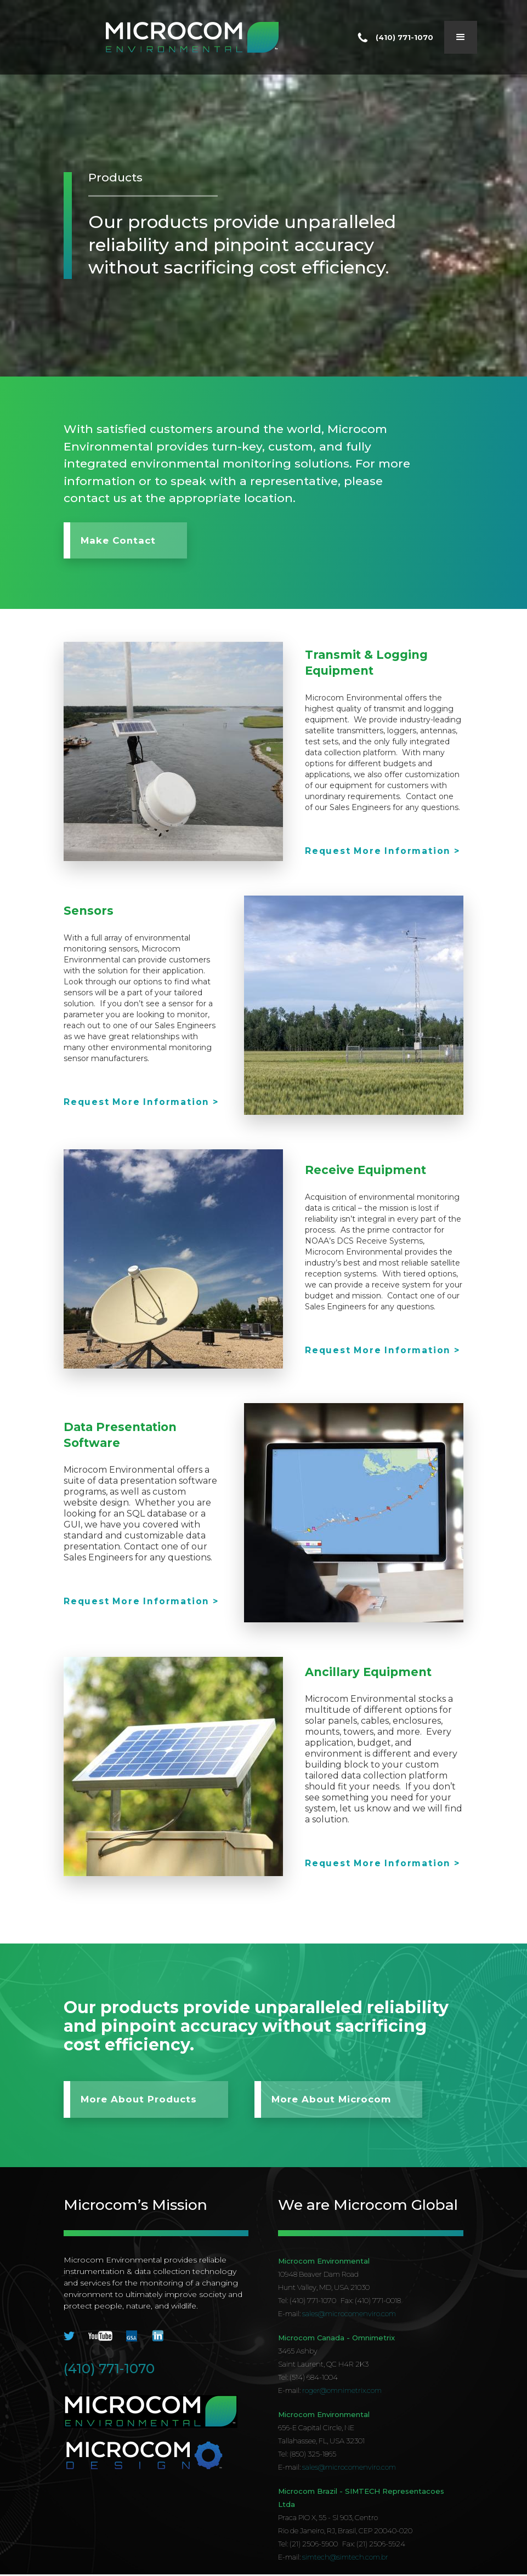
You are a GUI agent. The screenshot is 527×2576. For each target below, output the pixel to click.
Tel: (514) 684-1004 (308, 2378)
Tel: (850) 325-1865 (307, 2455)
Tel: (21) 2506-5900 (308, 2545)
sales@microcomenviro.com (349, 2315)
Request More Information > (382, 851)
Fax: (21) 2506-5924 (373, 2545)
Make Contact (118, 540)
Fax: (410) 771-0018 (371, 2302)
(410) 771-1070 (109, 2370)
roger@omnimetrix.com (342, 2391)
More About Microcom (339, 2100)
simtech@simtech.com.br (345, 2558)
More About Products (139, 2100)
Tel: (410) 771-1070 (307, 2302)
